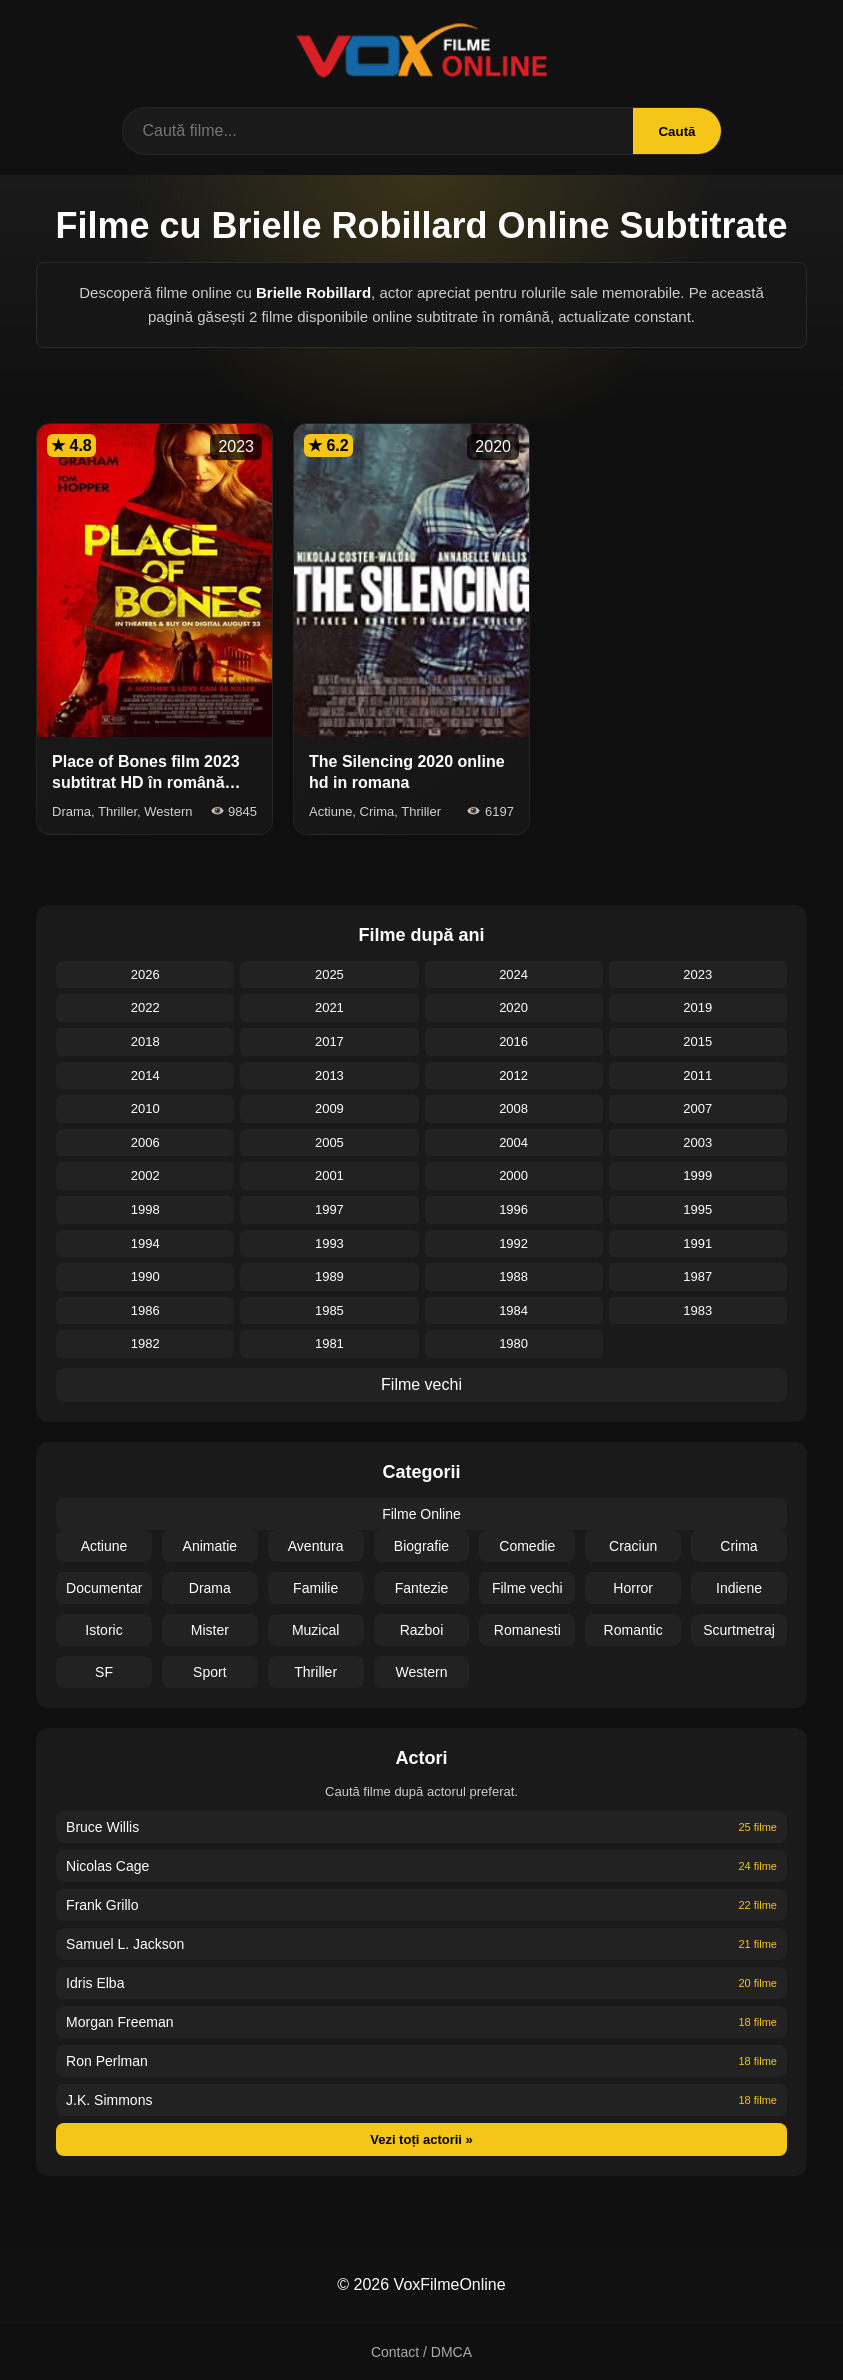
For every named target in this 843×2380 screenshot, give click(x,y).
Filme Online (421, 1514)
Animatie (210, 1546)
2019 (697, 1007)
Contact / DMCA (421, 2352)
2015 (697, 1041)
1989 (329, 1276)
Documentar (104, 1588)
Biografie (421, 1546)
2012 (513, 1075)
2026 (145, 974)
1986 (145, 1310)
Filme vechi (421, 1384)
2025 (329, 974)
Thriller (315, 1672)
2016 (513, 1041)
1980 (513, 1343)
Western (422, 1672)
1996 (513, 1209)
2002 (145, 1175)
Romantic (633, 1630)
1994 (145, 1243)
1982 (145, 1343)
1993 (329, 1243)
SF (104, 1672)
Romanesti (527, 1630)
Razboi (422, 1630)
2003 (697, 1142)
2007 (697, 1108)
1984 (513, 1310)
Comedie (527, 1546)
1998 (145, 1209)
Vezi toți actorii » (421, 2139)
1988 (513, 1276)
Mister (210, 1630)
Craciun (633, 1546)
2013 (329, 1075)
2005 (329, 1142)
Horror (633, 1588)
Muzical (315, 1630)
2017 (329, 1041)
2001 (329, 1175)
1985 (329, 1310)
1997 (329, 1209)
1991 (697, 1243)
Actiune (104, 1546)
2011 (697, 1075)
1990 (145, 1276)
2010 (145, 1108)
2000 (513, 1175)
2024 (513, 974)
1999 (697, 1175)
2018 (145, 1041)
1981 (329, 1343)
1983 (697, 1310)
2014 (145, 1075)
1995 (697, 1209)
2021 (329, 1007)
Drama (210, 1588)
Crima (738, 1546)
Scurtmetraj (739, 1630)
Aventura (316, 1546)
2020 (513, 1007)
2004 (513, 1142)
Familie (315, 1588)
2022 (145, 1007)
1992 (513, 1243)
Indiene (739, 1588)
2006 (145, 1142)
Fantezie (422, 1588)
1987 (697, 1276)
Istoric (103, 1630)
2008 (513, 1108)
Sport (209, 1672)
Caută (676, 131)
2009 (329, 1108)
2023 (697, 974)
